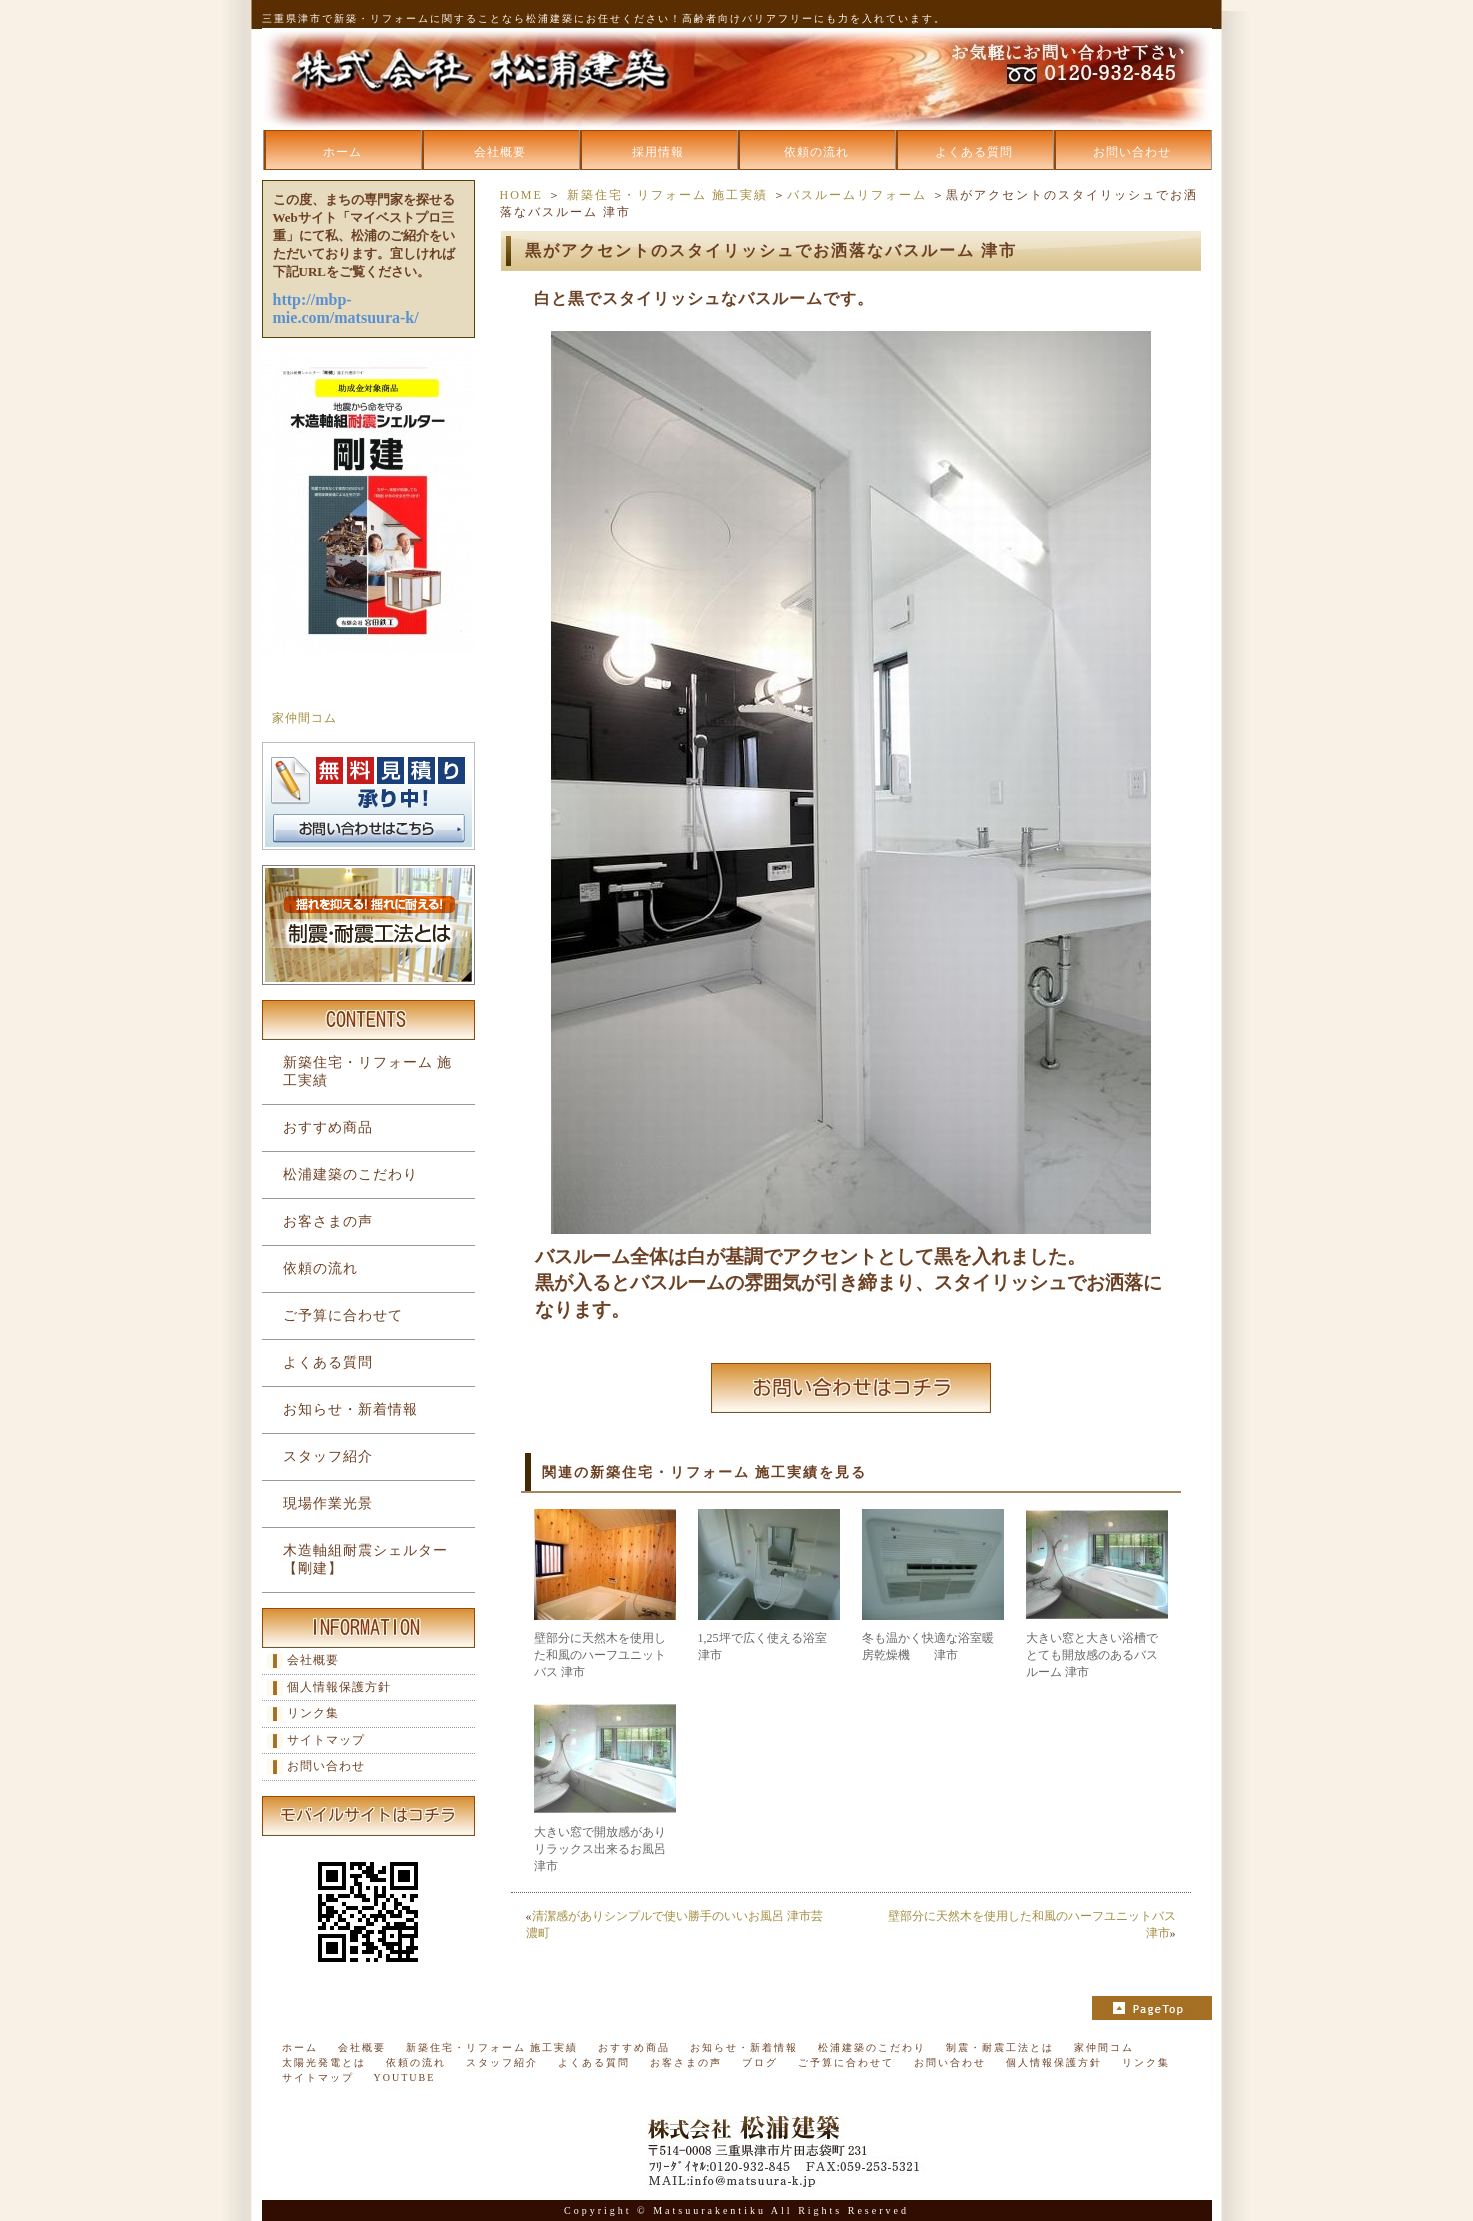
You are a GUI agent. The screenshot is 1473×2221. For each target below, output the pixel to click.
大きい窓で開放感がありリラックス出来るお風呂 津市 (600, 1849)
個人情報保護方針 (339, 1687)
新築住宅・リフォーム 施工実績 (667, 195)
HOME (521, 195)
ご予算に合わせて (343, 1315)
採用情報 (658, 152)
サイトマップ (326, 1740)
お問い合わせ (1132, 152)
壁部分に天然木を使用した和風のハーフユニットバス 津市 (600, 1655)
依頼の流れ (816, 152)
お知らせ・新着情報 (350, 1409)
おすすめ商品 (328, 1127)
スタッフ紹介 (328, 1456)
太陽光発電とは (324, 2062)
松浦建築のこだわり (350, 1174)
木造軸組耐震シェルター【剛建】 (365, 1559)
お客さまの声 (328, 1221)
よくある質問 (974, 152)
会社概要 (500, 152)
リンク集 (313, 1713)
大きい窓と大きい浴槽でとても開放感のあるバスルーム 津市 (1092, 1655)
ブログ (760, 2062)
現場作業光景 (328, 1503)
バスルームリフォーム (857, 195)
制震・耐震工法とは (1000, 2047)
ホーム (342, 152)
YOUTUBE (405, 2077)
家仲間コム (304, 718)
